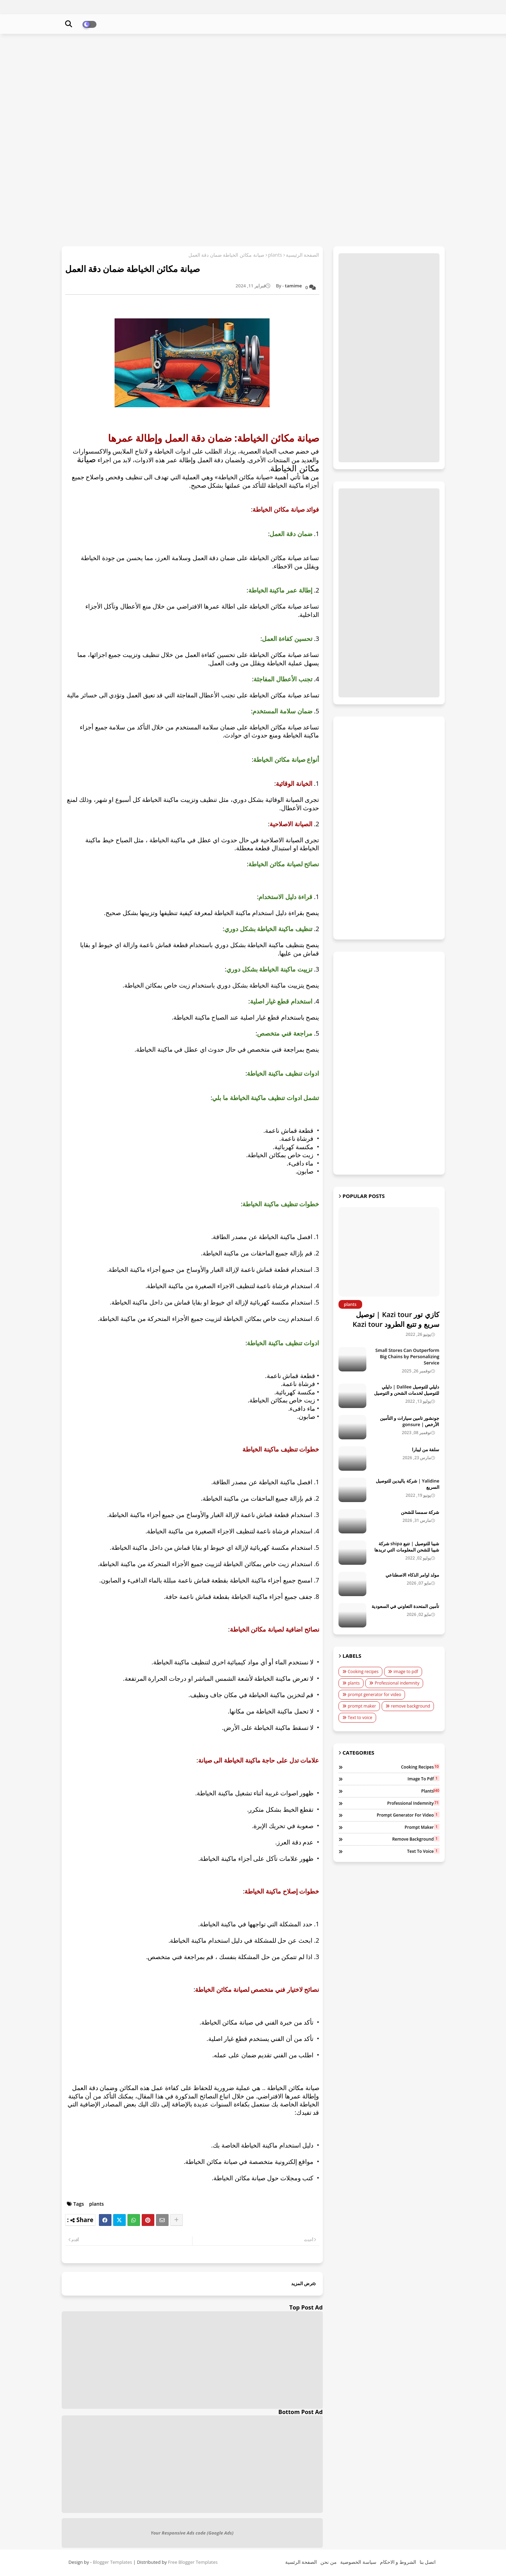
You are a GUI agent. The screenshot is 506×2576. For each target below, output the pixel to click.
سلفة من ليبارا (425, 1449)
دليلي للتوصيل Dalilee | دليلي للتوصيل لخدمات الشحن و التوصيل (406, 1390)
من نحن (328, 2562)
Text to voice (360, 1717)
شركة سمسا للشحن (420, 1512)
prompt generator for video (374, 1694)
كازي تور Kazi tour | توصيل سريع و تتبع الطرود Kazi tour (396, 1319)
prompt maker (362, 1706)
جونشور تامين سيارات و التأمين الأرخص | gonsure (409, 1421)
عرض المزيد (303, 2283)
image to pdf (406, 1671)
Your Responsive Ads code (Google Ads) (192, 2533)
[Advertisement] (253, 89)
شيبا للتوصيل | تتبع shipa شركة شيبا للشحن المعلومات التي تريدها (406, 1546)
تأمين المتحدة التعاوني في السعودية (405, 1606)
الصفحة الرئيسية (302, 255)
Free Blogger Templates (193, 2562)
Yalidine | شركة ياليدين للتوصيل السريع (407, 1484)
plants (275, 255)
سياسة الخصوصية (358, 2562)
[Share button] (176, 2220)
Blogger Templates (112, 2562)
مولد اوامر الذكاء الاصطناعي (412, 1575)
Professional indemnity (397, 1683)
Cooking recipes (363, 1671)
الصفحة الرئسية (301, 2562)
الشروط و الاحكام (398, 2562)
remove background (410, 1706)
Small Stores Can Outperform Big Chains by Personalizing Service (407, 1356)
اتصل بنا (428, 2562)
